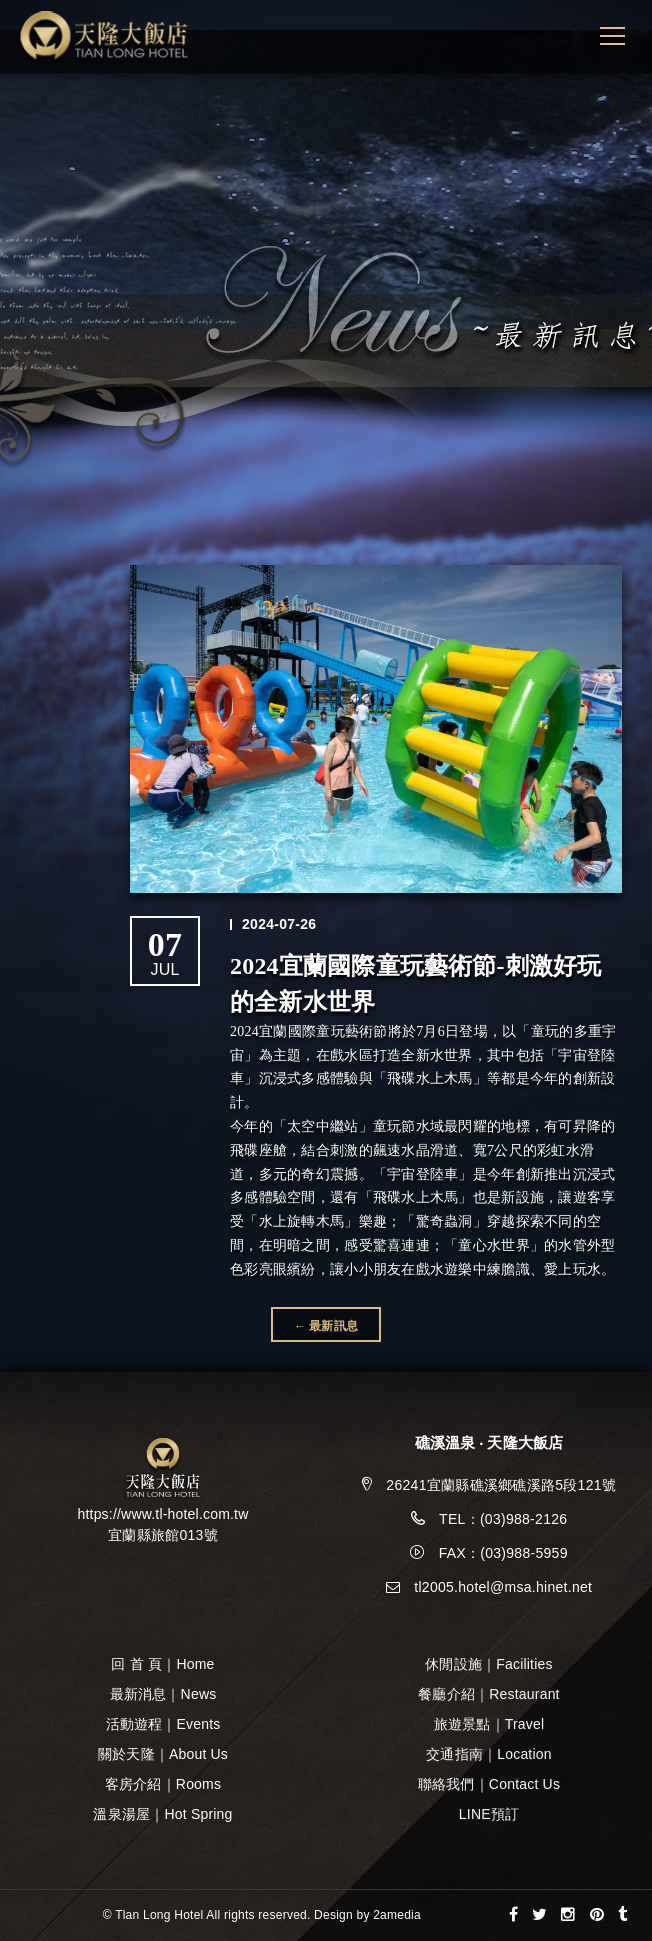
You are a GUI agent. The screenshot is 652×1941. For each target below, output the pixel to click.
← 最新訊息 (326, 1326)
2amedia (397, 1915)
